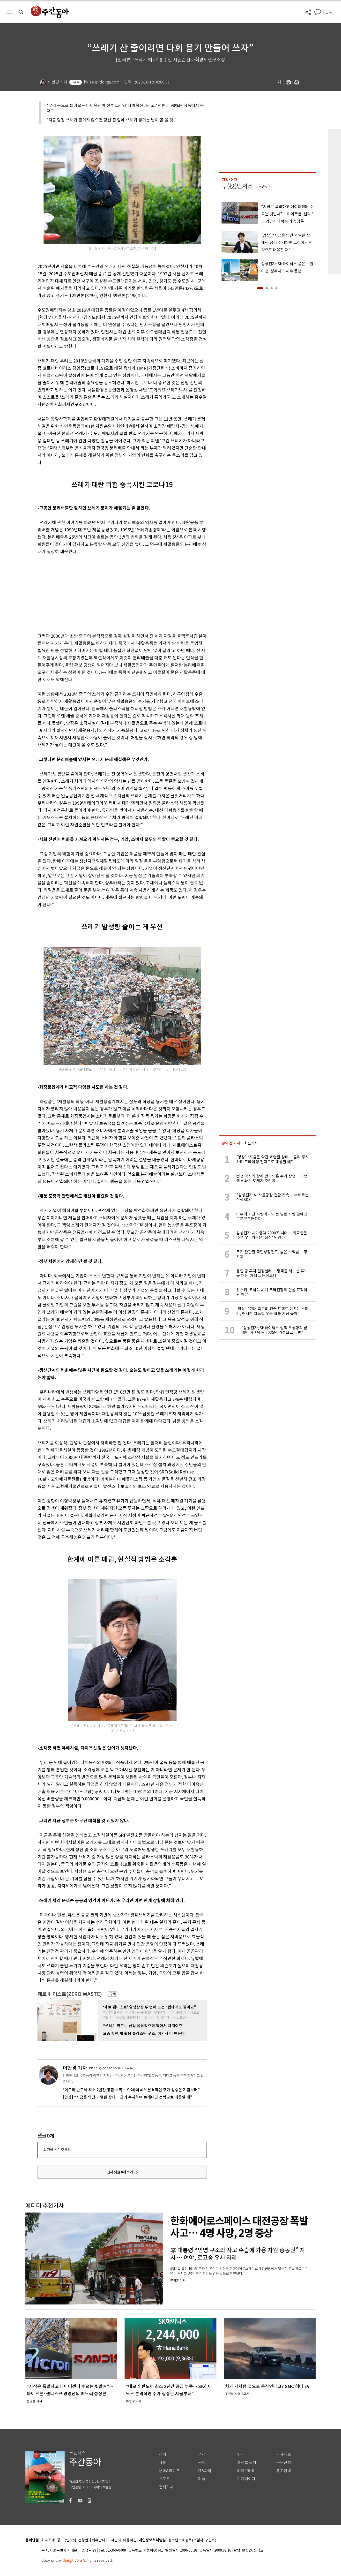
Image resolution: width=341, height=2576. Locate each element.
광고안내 (283, 2471)
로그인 (329, 12)
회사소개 (48, 2540)
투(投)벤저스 (237, 186)
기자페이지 (246, 2479)
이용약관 (130, 2540)
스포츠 (164, 2479)
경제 (201, 2454)
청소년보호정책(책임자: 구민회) (192, 2540)
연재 (241, 2454)
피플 (201, 2479)
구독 (76, 82)
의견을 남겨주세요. (57, 2149)
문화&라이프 (169, 2471)
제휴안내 (98, 2540)
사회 (162, 2462)
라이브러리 (246, 2471)
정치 (162, 2454)
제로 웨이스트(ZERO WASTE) (69, 1994)
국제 (201, 2462)
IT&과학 (204, 2471)
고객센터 (114, 2540)
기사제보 (283, 2454)
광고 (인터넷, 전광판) (73, 2540)
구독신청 (283, 2462)
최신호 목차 (246, 2462)
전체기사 (166, 2487)
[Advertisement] (110, 593)
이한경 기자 (75, 2068)
